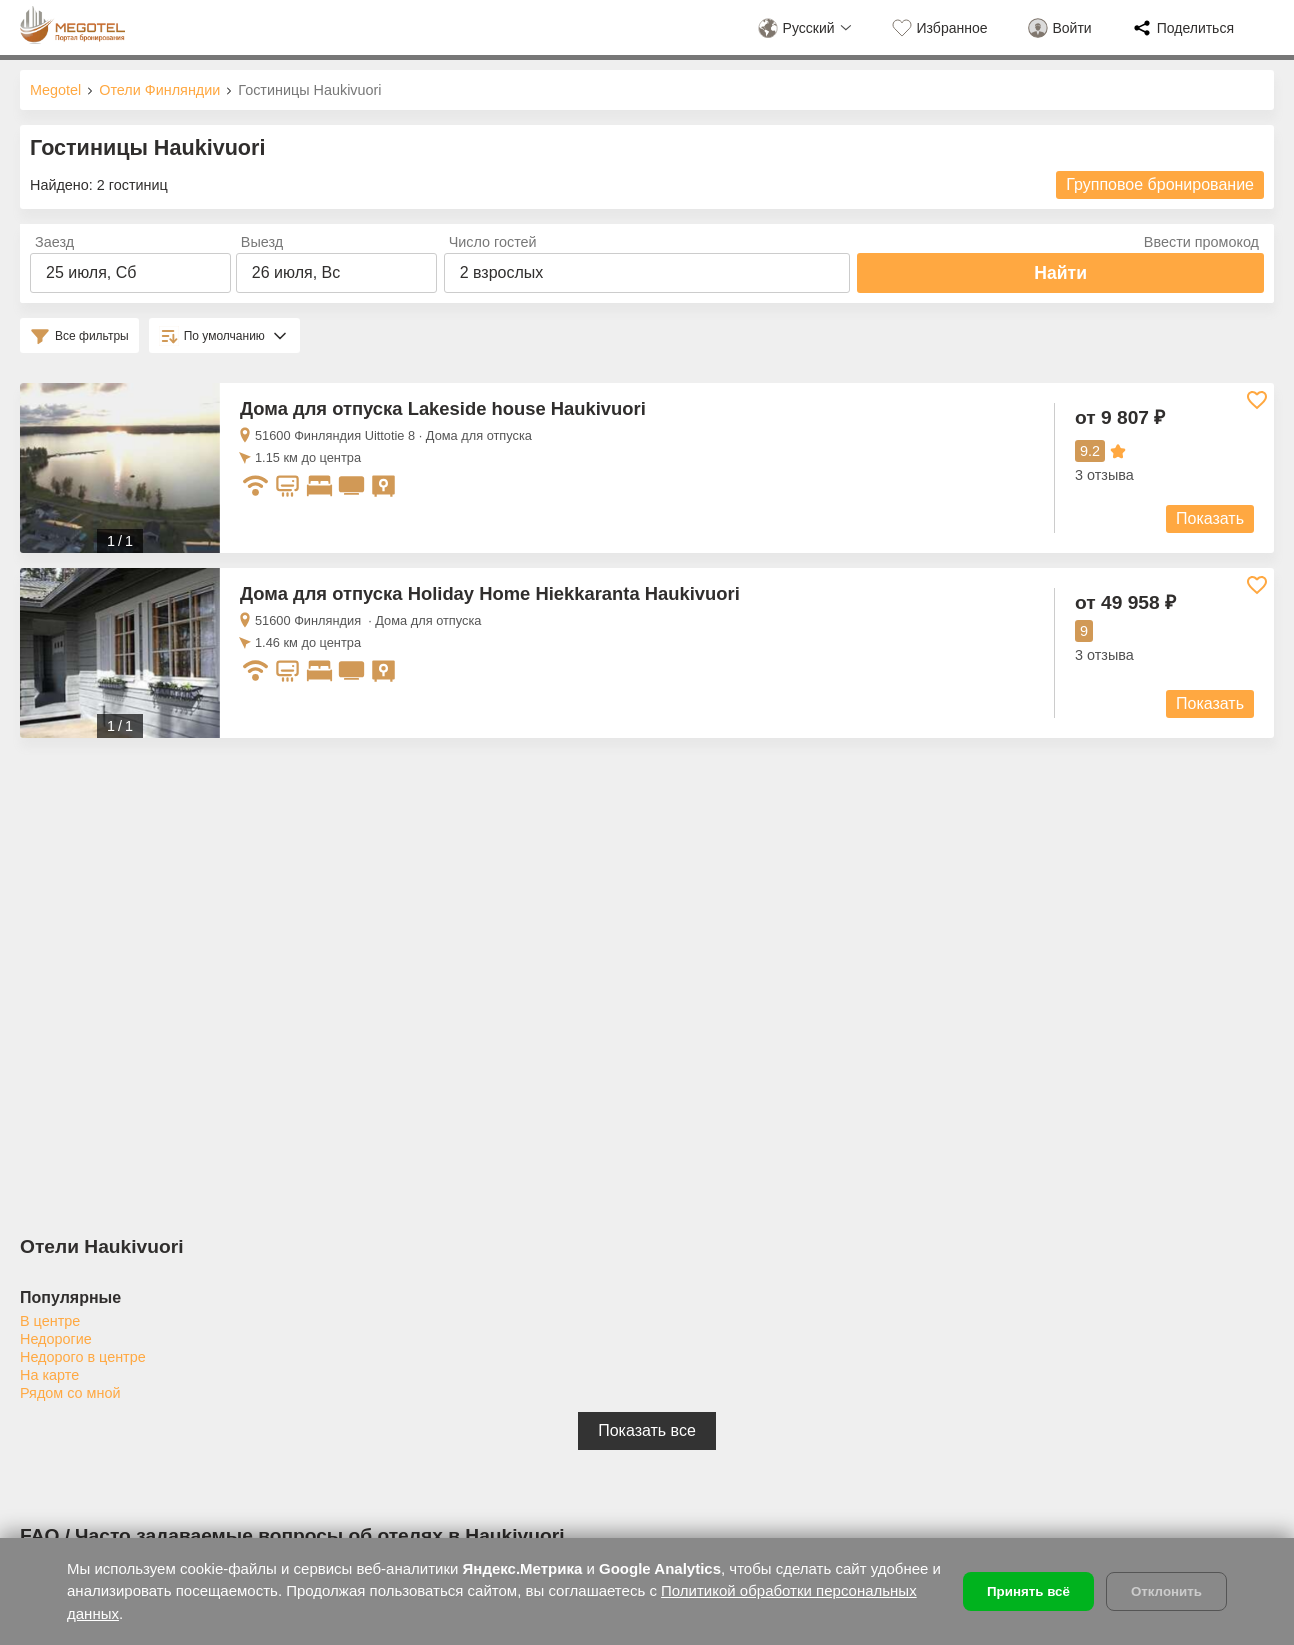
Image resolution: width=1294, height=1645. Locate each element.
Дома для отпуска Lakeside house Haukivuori (443, 408)
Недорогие (56, 1339)
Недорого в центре (83, 1357)
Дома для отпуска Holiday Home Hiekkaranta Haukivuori (490, 593)
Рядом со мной (70, 1393)
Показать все (647, 1430)
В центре (50, 1321)
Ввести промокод (1201, 242)
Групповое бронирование (1160, 184)
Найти (1060, 273)
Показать (1210, 518)
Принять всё (1028, 1591)
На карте (49, 1375)
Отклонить (1166, 1591)
